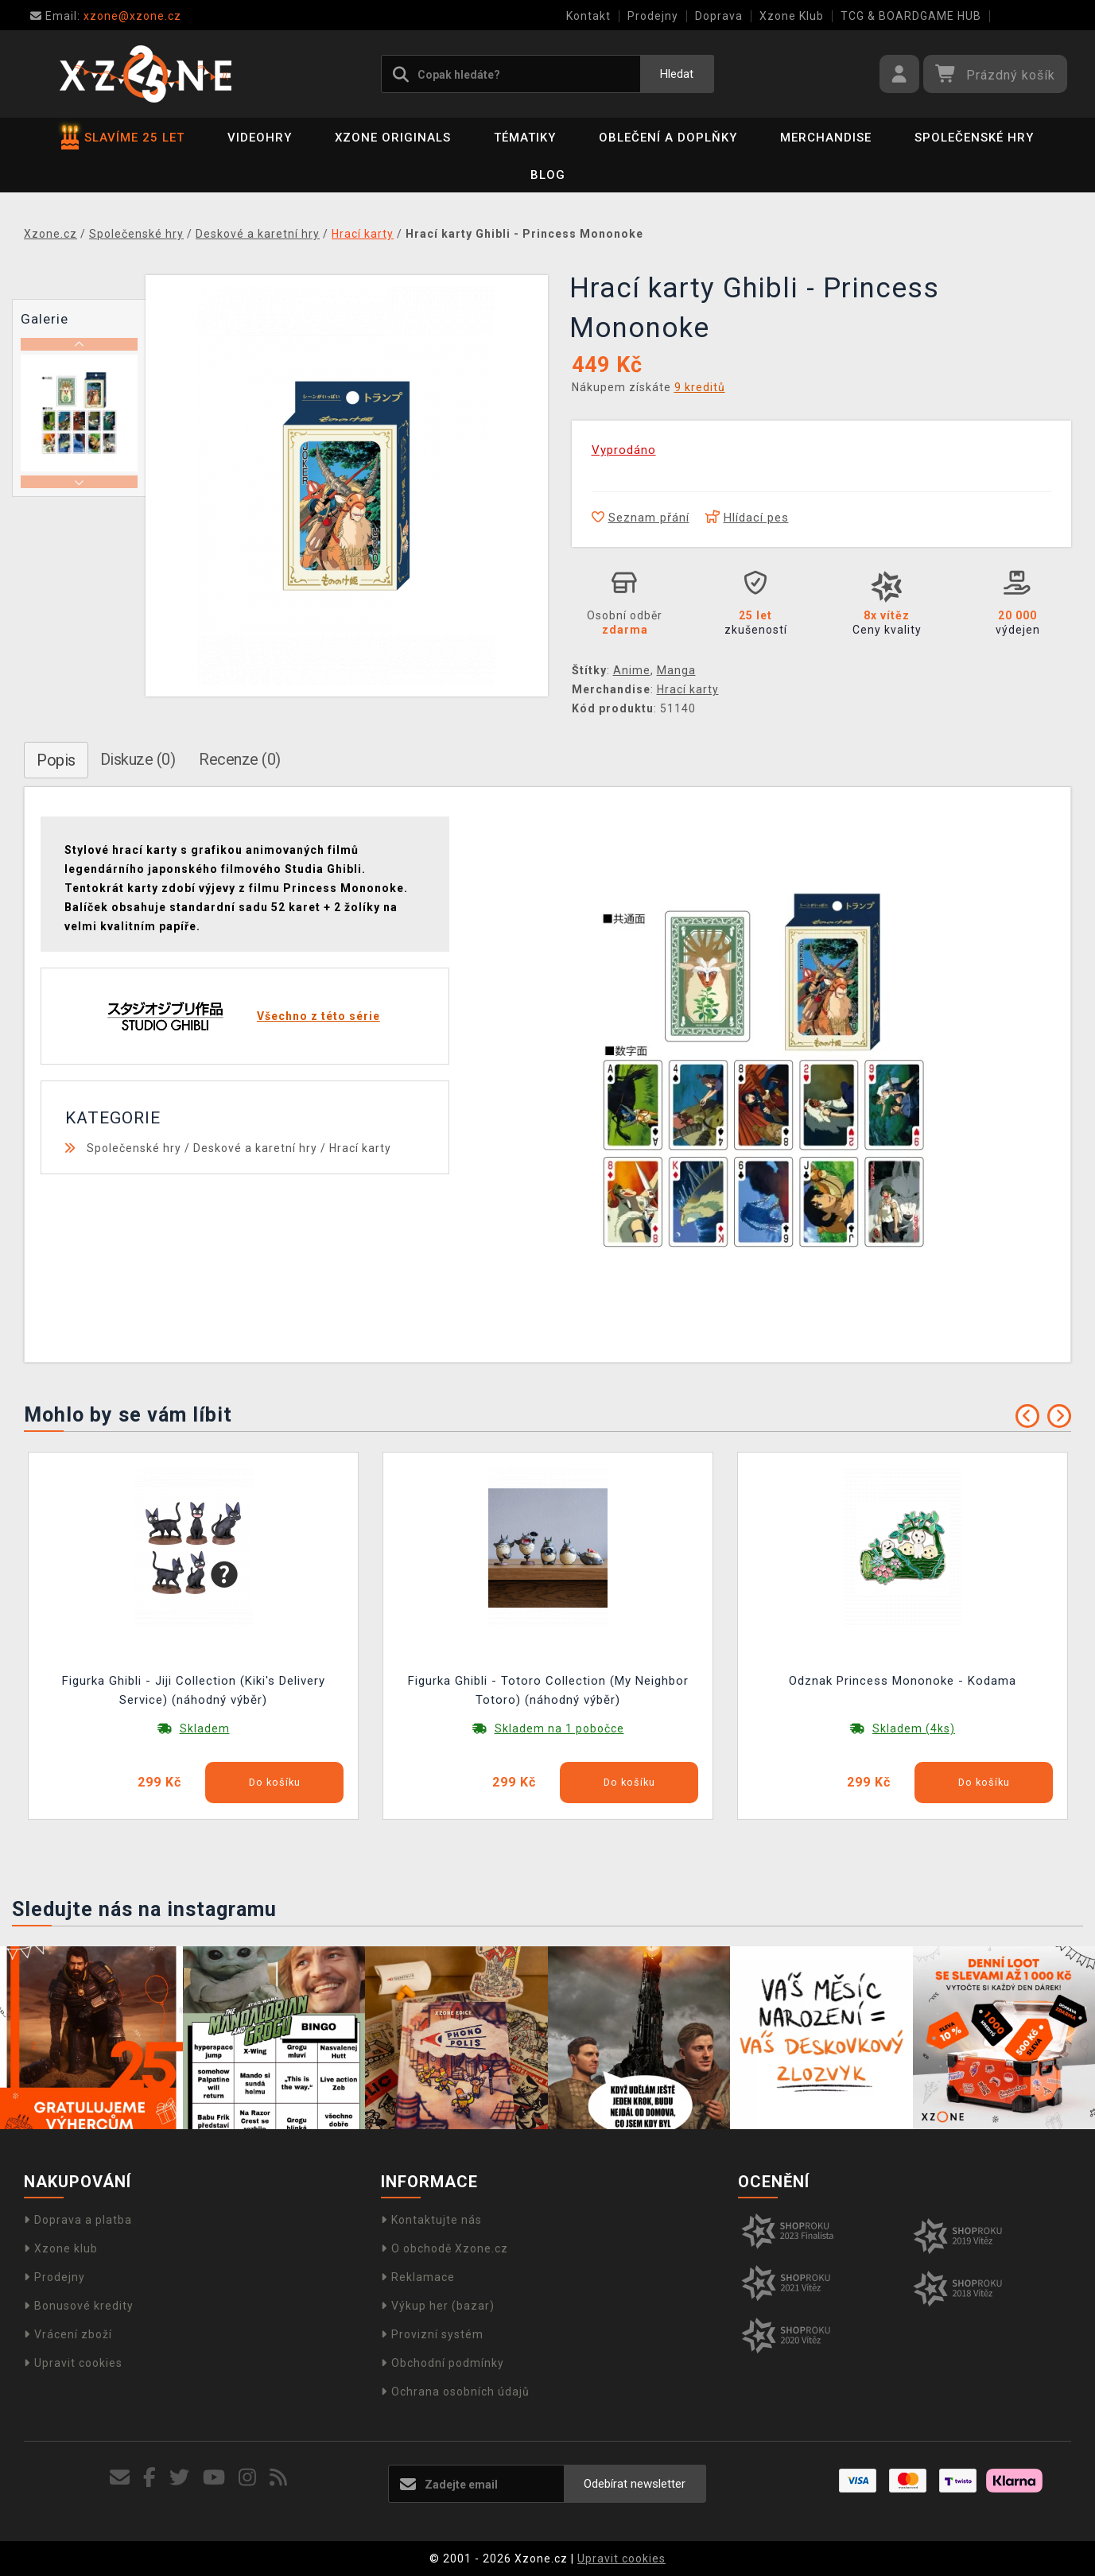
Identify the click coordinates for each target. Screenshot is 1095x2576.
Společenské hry (974, 137)
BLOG (547, 175)
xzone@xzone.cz (105, 16)
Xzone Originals (393, 137)
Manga (676, 670)
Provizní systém (432, 2334)
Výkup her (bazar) (438, 2305)
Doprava (719, 16)
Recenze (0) (240, 759)
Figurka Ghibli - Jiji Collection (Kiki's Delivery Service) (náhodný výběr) (193, 1690)
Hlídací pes (747, 517)
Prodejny (652, 16)
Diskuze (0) (138, 759)
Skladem (205, 1728)
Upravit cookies (73, 2363)
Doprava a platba (78, 2219)
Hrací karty (688, 689)
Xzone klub (61, 2248)
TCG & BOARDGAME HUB (911, 16)
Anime (631, 670)
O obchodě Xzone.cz (444, 2248)
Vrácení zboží (68, 2334)
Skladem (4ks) (913, 1728)
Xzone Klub (791, 16)
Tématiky (525, 137)
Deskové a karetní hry (255, 1148)
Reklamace (418, 2277)
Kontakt (588, 16)
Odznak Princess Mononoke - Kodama (902, 1681)
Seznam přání (640, 517)
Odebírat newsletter (634, 2484)
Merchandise (826, 137)
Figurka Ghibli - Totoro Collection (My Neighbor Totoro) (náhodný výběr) (548, 1690)
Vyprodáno (624, 450)
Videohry (259, 137)
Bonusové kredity (79, 2305)
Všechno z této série (318, 1016)
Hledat (676, 74)
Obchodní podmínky (442, 2363)
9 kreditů (699, 387)
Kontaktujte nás (431, 2219)
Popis (56, 760)
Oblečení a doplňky (668, 137)
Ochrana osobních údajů (455, 2391)
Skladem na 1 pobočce (559, 1728)
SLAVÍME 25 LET (122, 137)
